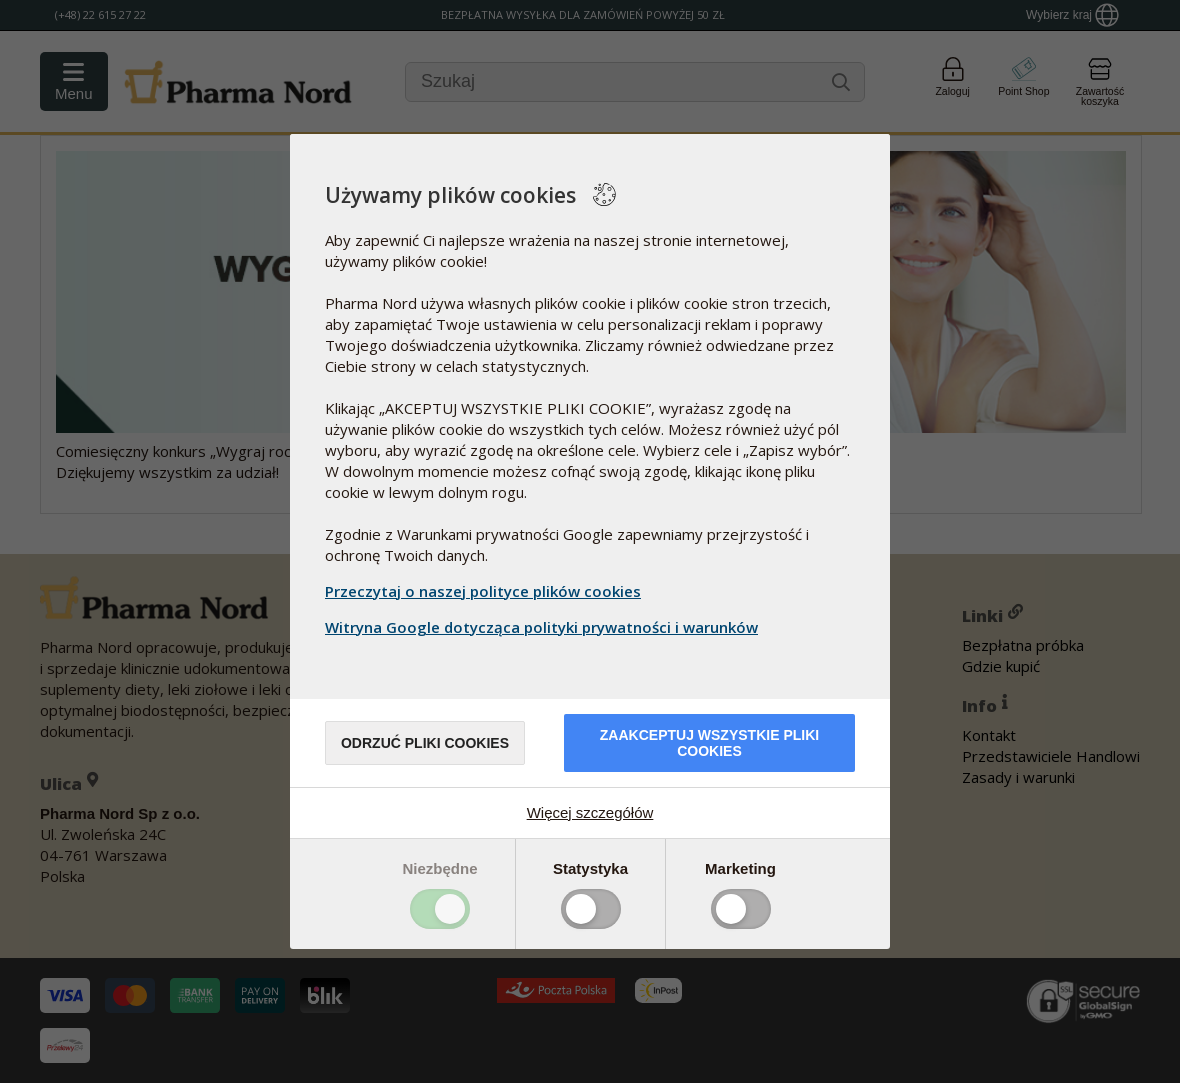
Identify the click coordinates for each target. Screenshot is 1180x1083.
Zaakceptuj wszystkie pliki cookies (709, 743)
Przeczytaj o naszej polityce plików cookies (483, 591)
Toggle (440, 909)
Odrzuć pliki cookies (425, 743)
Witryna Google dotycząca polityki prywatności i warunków (544, 627)
